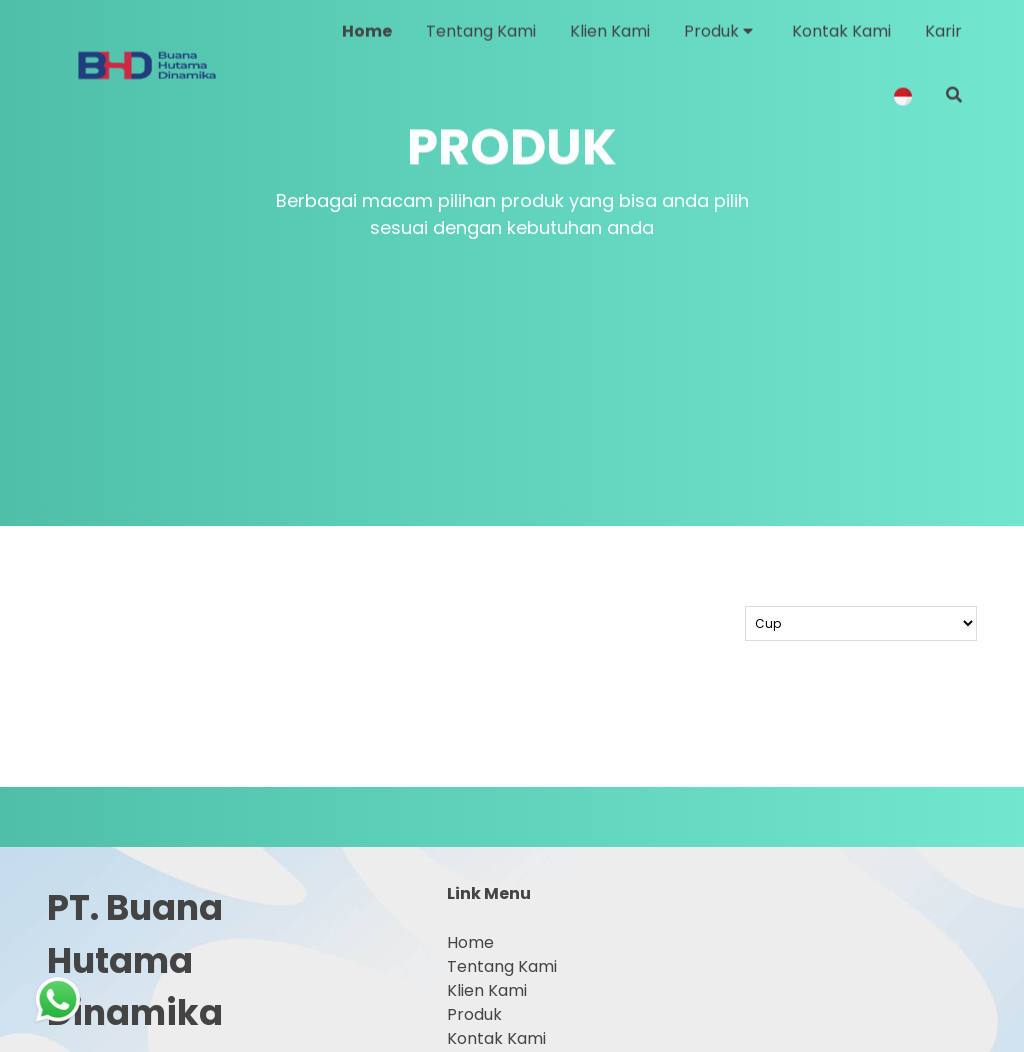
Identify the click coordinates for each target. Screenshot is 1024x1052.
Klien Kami (487, 990)
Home (470, 942)
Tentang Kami (502, 966)
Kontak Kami (496, 1038)
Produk (474, 1014)
